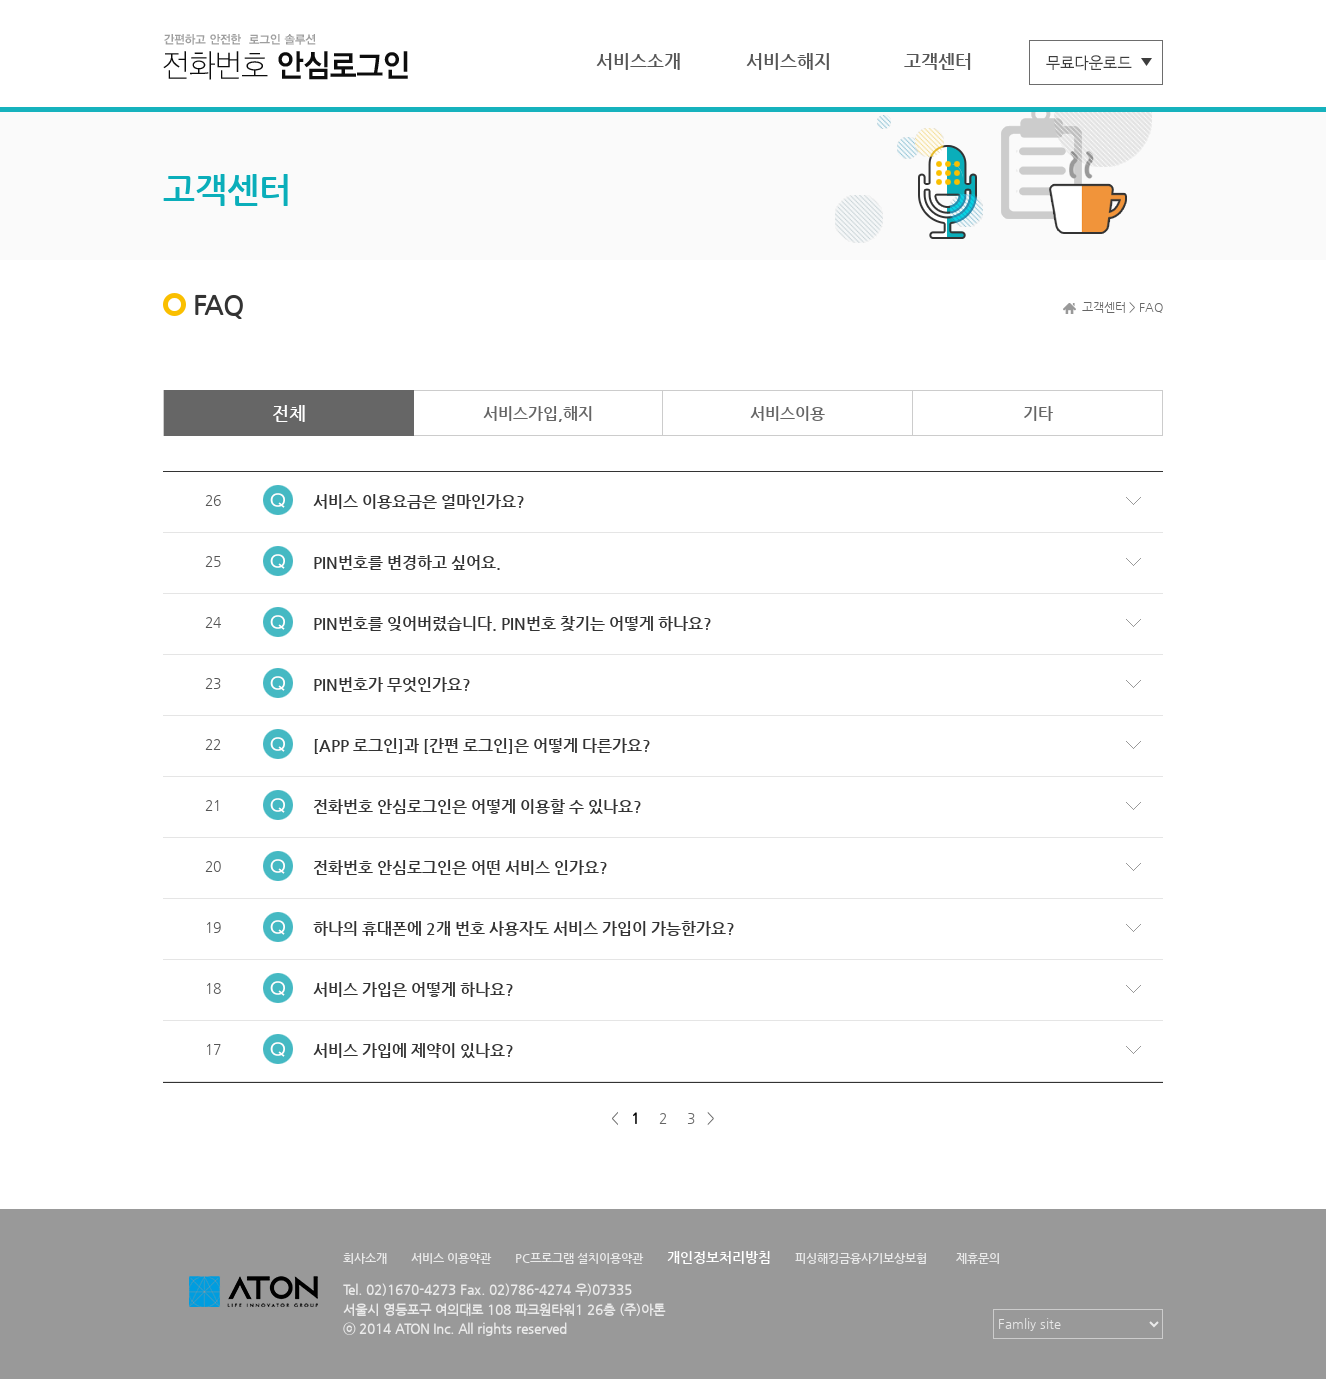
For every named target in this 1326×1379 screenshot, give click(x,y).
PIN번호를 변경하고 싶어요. (407, 562)
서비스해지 (788, 60)
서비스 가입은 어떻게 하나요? (413, 989)
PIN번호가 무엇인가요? (392, 684)
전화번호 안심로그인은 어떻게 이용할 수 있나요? (477, 806)
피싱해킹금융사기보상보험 (861, 1258)
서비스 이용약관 (451, 1258)
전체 (289, 412)
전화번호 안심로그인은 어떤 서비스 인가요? (460, 867)
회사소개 (365, 1258)
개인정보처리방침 (719, 1257)
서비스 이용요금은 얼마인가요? (419, 501)
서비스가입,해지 (538, 413)
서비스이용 (787, 413)
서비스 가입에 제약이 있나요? (413, 1050)
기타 (1038, 413)
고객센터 (938, 60)
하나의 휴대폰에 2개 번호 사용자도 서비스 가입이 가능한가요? (524, 928)
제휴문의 (978, 1258)
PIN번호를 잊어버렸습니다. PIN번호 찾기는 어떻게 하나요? (512, 623)
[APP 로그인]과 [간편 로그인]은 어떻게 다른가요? (482, 745)
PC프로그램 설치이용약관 (579, 1258)
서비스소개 (638, 60)
